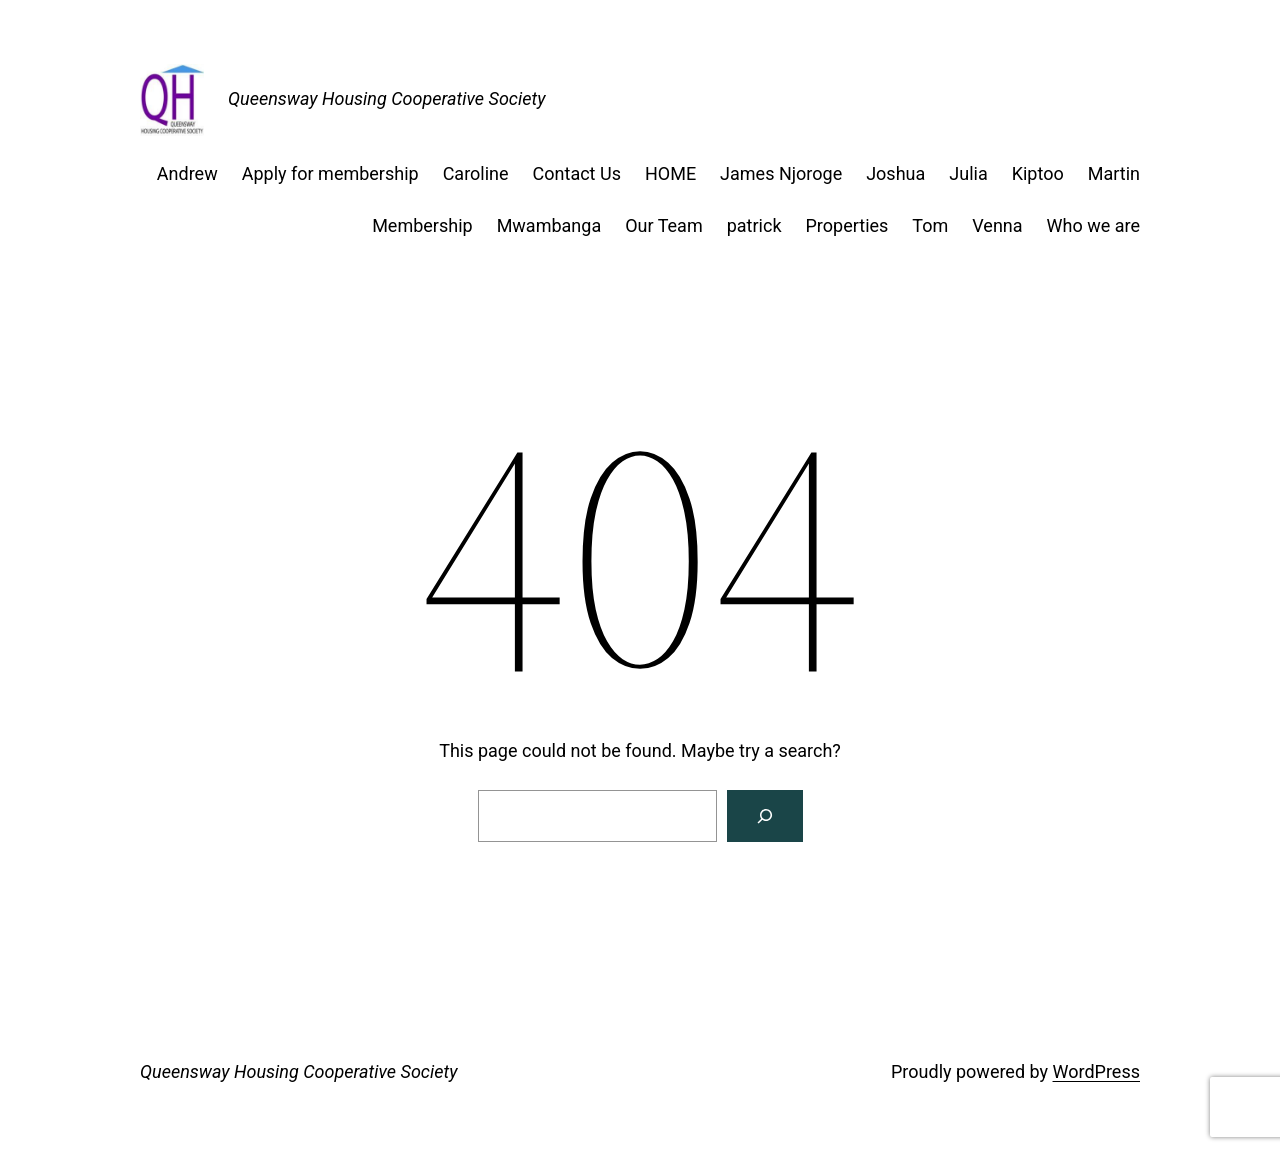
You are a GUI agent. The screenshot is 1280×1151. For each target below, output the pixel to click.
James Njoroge (781, 173)
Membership (422, 225)
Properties (847, 225)
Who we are (1093, 225)
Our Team (664, 225)
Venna (997, 225)
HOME (670, 173)
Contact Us (577, 173)
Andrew (187, 173)
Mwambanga (549, 225)
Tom (930, 225)
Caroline (476, 173)
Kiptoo (1038, 173)
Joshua (895, 173)
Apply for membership (330, 173)
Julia (968, 173)
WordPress (1096, 1071)
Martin (1114, 173)
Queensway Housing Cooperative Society (386, 98)
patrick (754, 225)
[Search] (765, 816)
